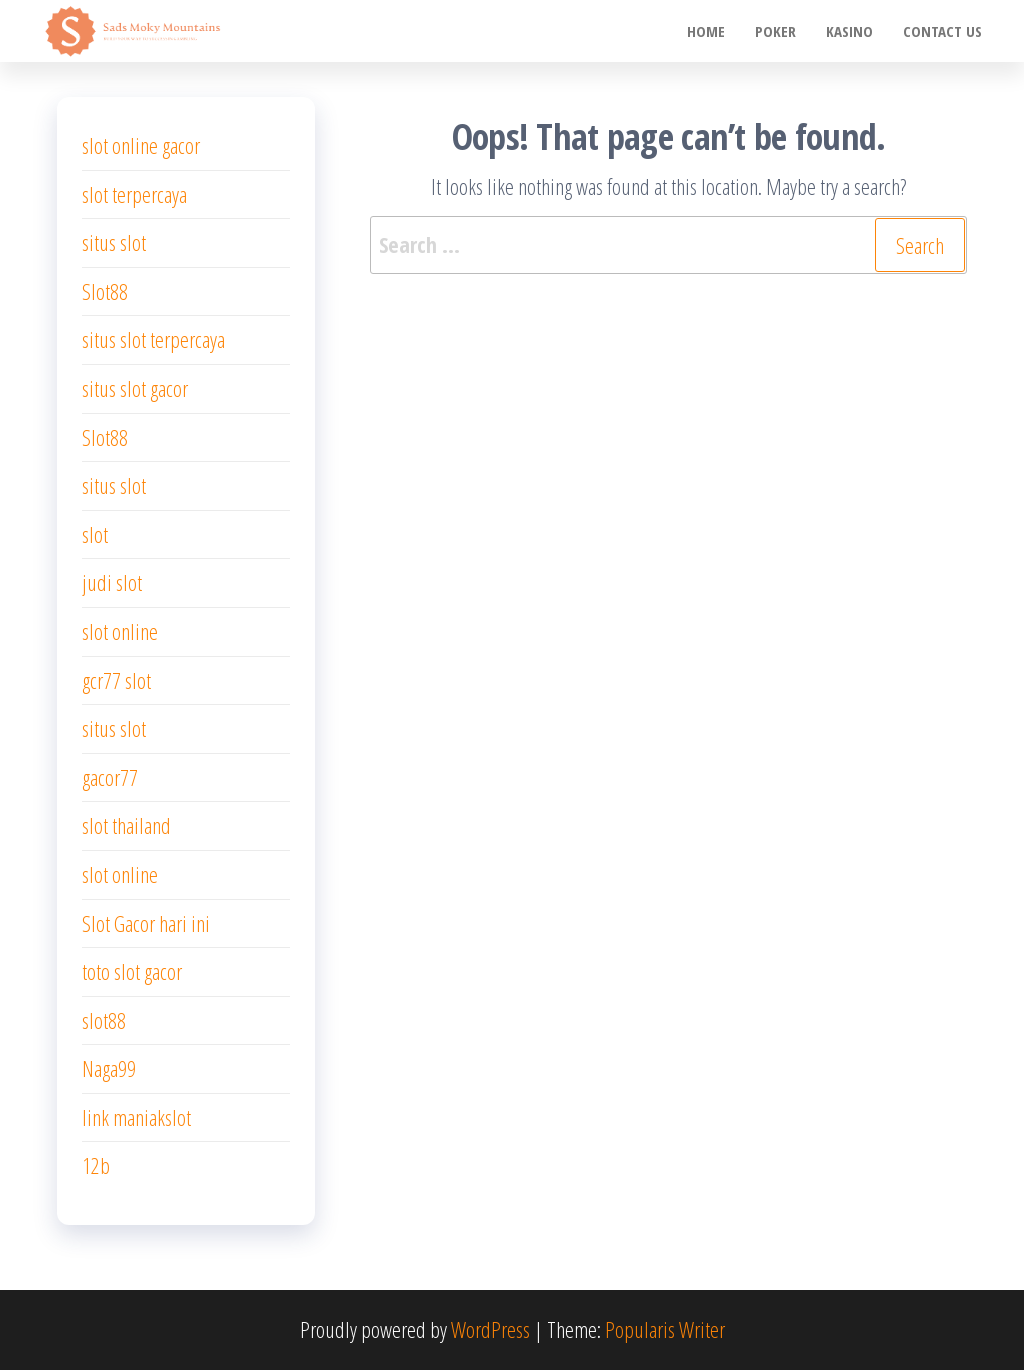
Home (706, 31)
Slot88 (105, 291)
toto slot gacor (132, 971)
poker (775, 31)
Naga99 (109, 1068)
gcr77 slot (116, 680)
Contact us (942, 31)
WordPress (490, 1329)
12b (96, 1165)
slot (95, 534)
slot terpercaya (134, 194)
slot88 (104, 1020)
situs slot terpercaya (153, 339)
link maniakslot (136, 1117)
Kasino (849, 31)
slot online (120, 631)
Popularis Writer (665, 1329)
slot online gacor (141, 145)
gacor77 (110, 777)
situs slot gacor (135, 388)
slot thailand (126, 825)
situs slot (114, 242)
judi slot (112, 582)
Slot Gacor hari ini (146, 923)
